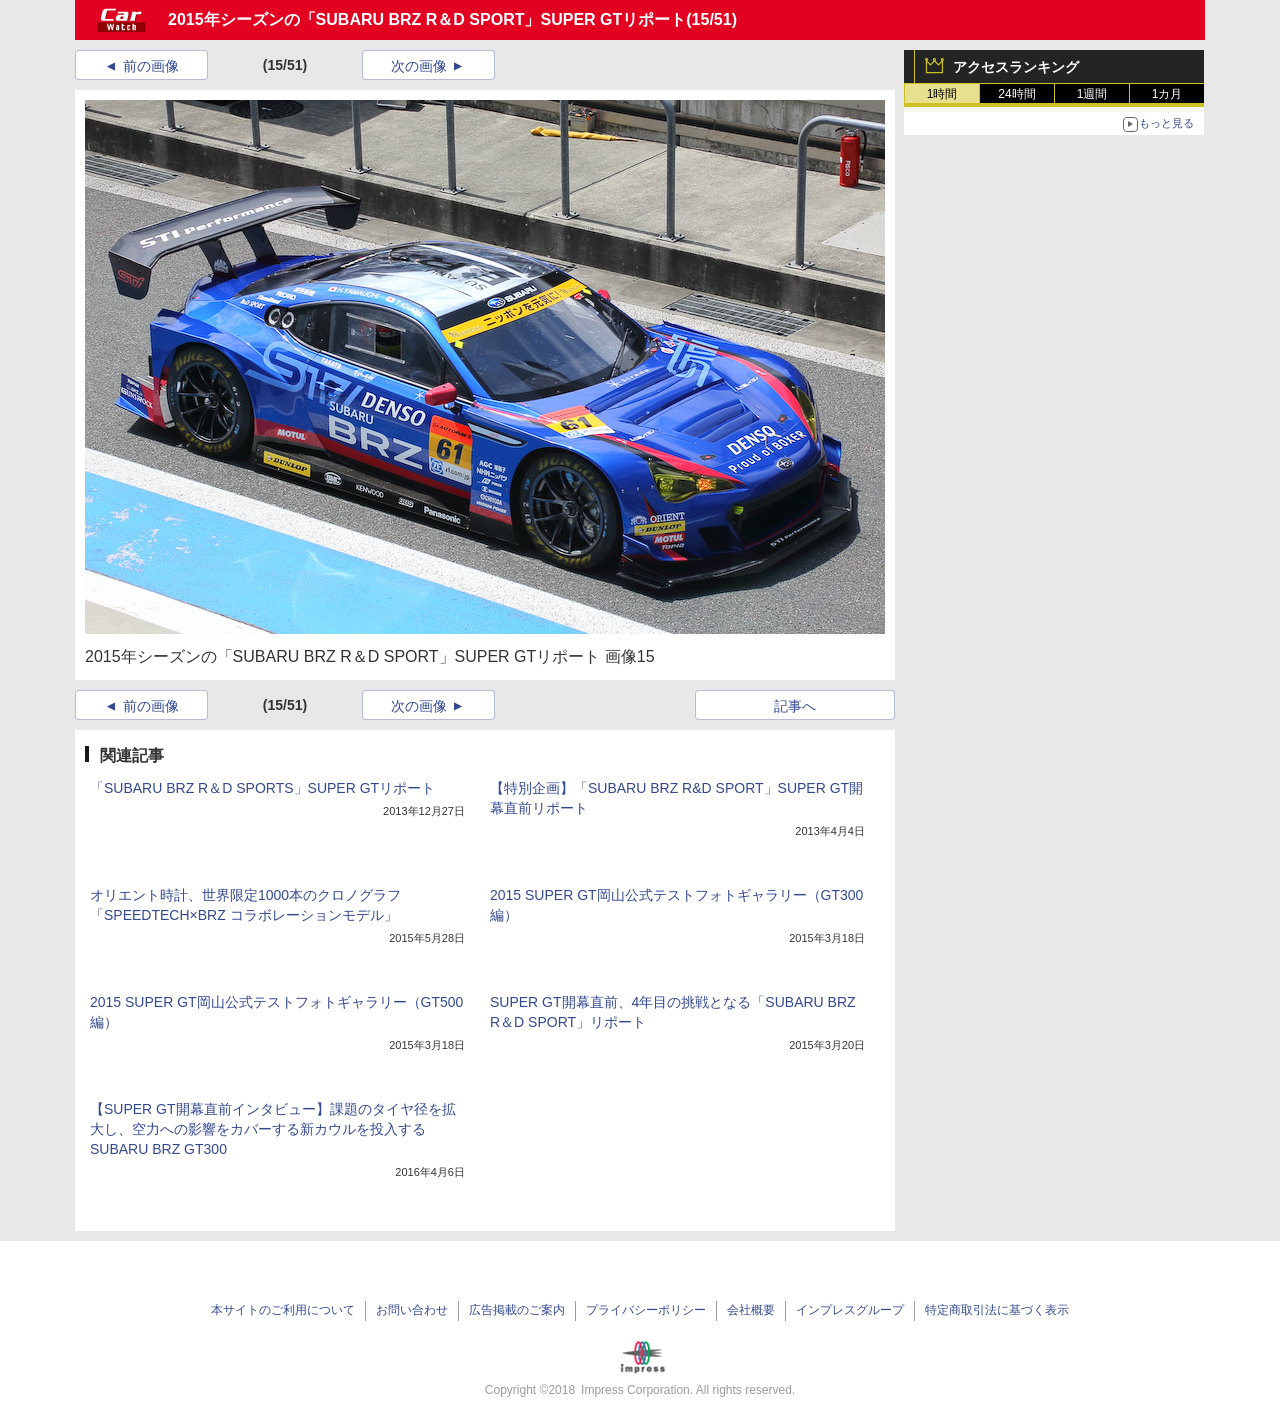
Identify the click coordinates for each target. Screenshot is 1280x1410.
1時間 (942, 94)
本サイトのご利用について (283, 1310)
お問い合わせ (412, 1310)
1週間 (1092, 94)
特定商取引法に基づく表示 (997, 1310)
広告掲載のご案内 (517, 1310)
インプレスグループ (850, 1310)
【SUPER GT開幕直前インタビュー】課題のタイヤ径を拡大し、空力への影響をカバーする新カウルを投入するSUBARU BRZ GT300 (273, 1129)
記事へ (795, 706)
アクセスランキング (1016, 67)
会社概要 (751, 1310)
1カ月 (1167, 94)
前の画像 (151, 66)
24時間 (1016, 94)
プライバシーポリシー (646, 1310)
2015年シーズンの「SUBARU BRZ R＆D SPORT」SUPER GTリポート (427, 19)
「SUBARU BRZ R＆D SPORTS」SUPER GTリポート (262, 788)
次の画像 (419, 66)
